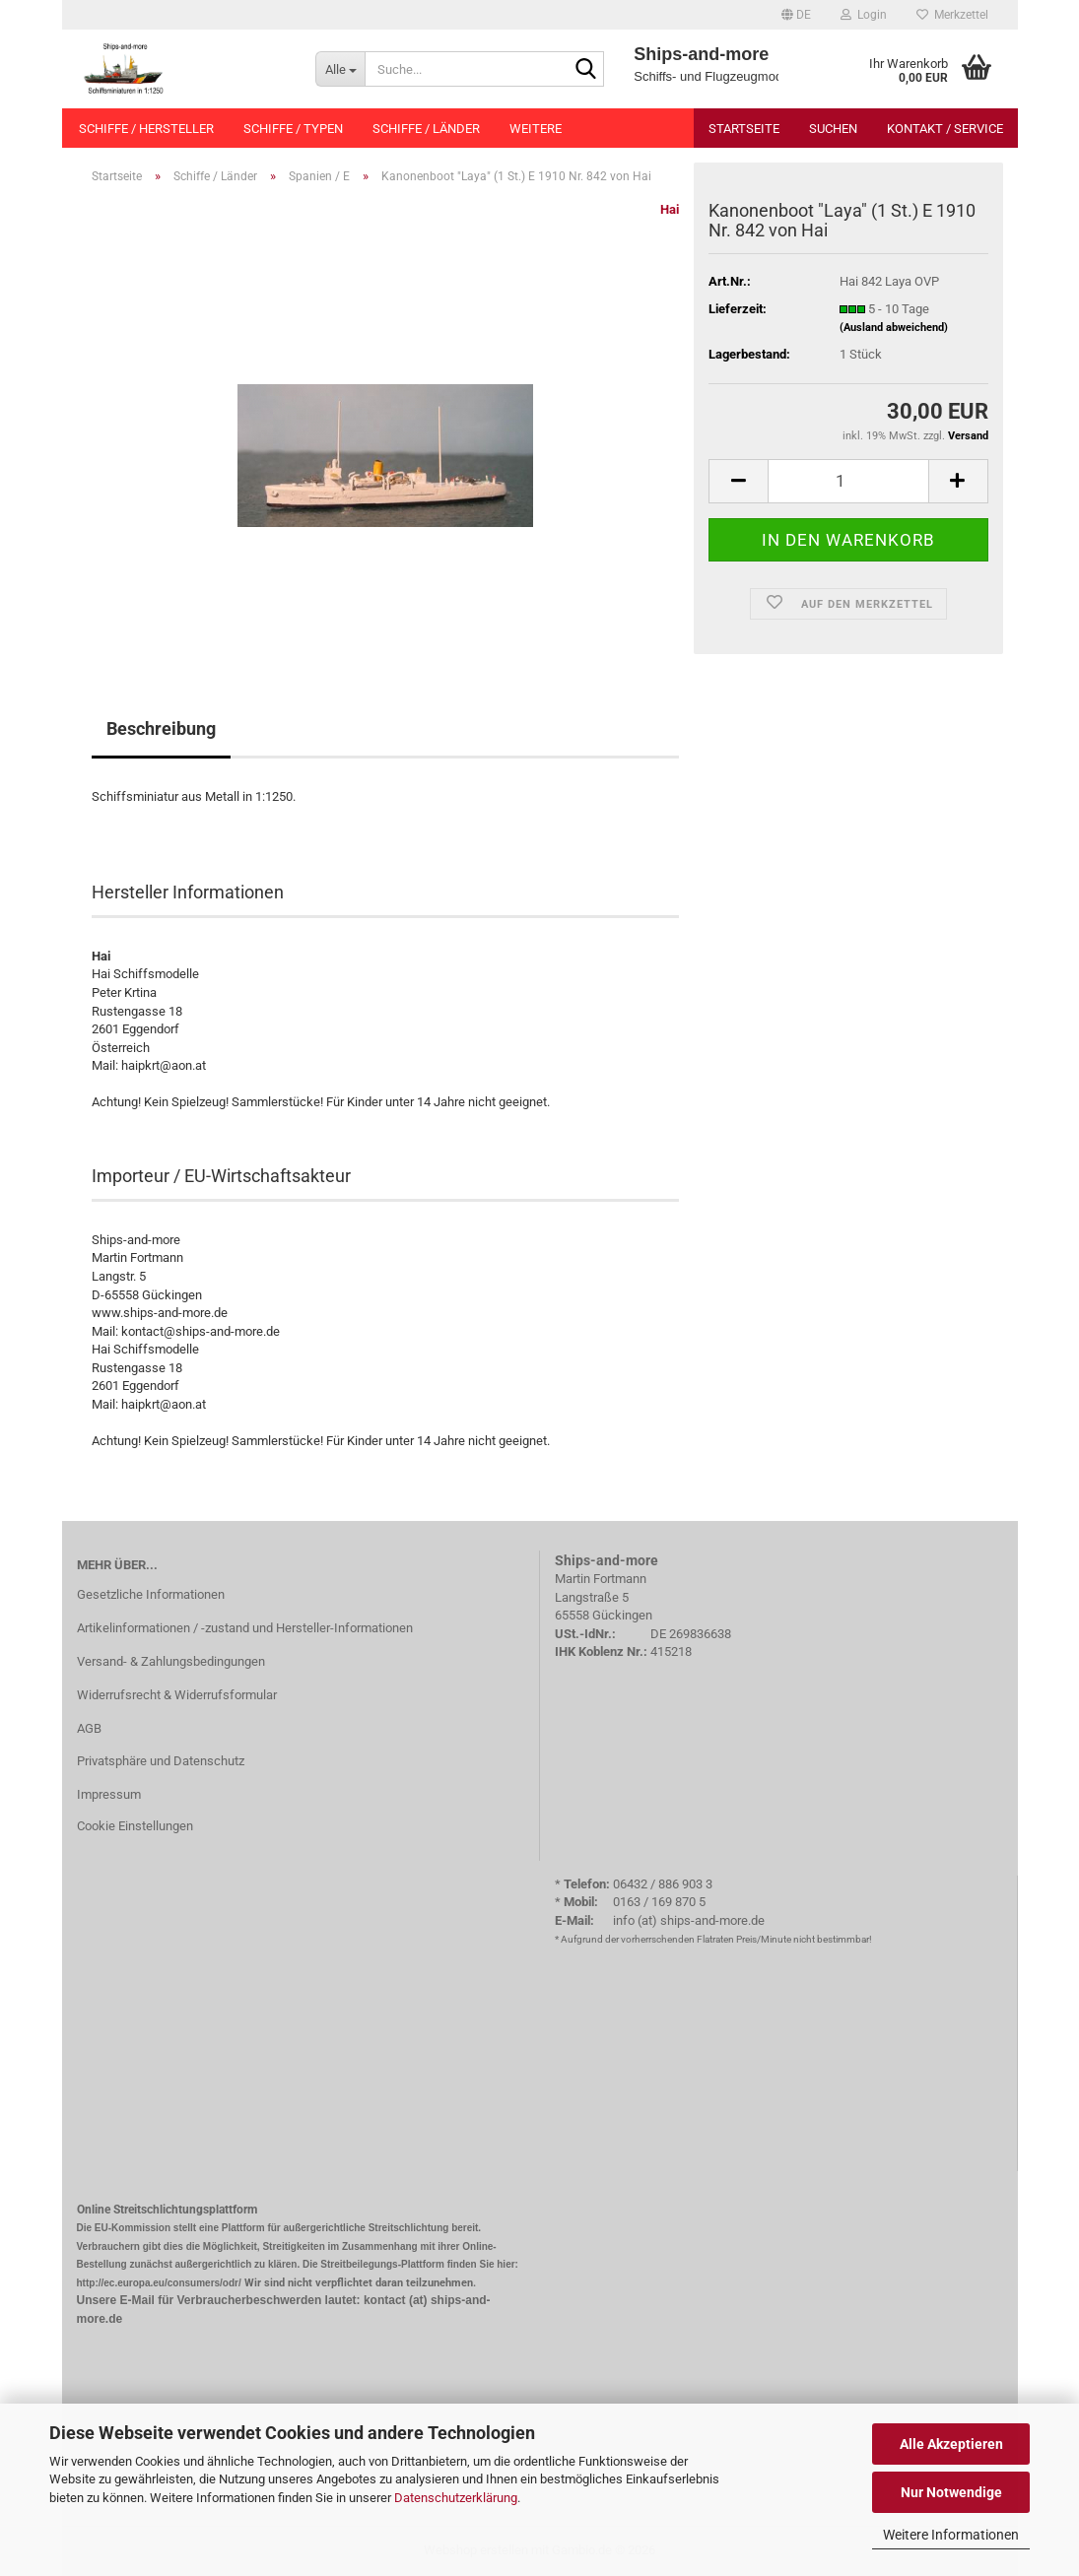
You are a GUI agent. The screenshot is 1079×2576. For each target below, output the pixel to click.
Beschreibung (161, 728)
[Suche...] (340, 69)
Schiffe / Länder (426, 128)
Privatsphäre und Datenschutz (160, 1760)
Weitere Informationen (951, 2535)
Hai (669, 209)
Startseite (743, 128)
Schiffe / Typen (293, 128)
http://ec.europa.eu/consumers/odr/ (159, 2283)
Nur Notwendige (951, 2492)
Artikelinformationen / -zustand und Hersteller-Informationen (245, 1627)
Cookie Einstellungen (135, 1825)
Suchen (833, 128)
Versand (968, 435)
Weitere (535, 128)
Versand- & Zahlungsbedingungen (171, 1661)
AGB (89, 1728)
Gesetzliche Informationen (151, 1594)
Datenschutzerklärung (455, 2497)
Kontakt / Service (945, 128)
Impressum (109, 1794)
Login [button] (864, 15)
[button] (796, 15)
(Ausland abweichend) (894, 327)
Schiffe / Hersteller (146, 128)
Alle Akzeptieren (951, 2444)
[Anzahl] (848, 481)
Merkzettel (952, 15)
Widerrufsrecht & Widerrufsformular (177, 1694)
